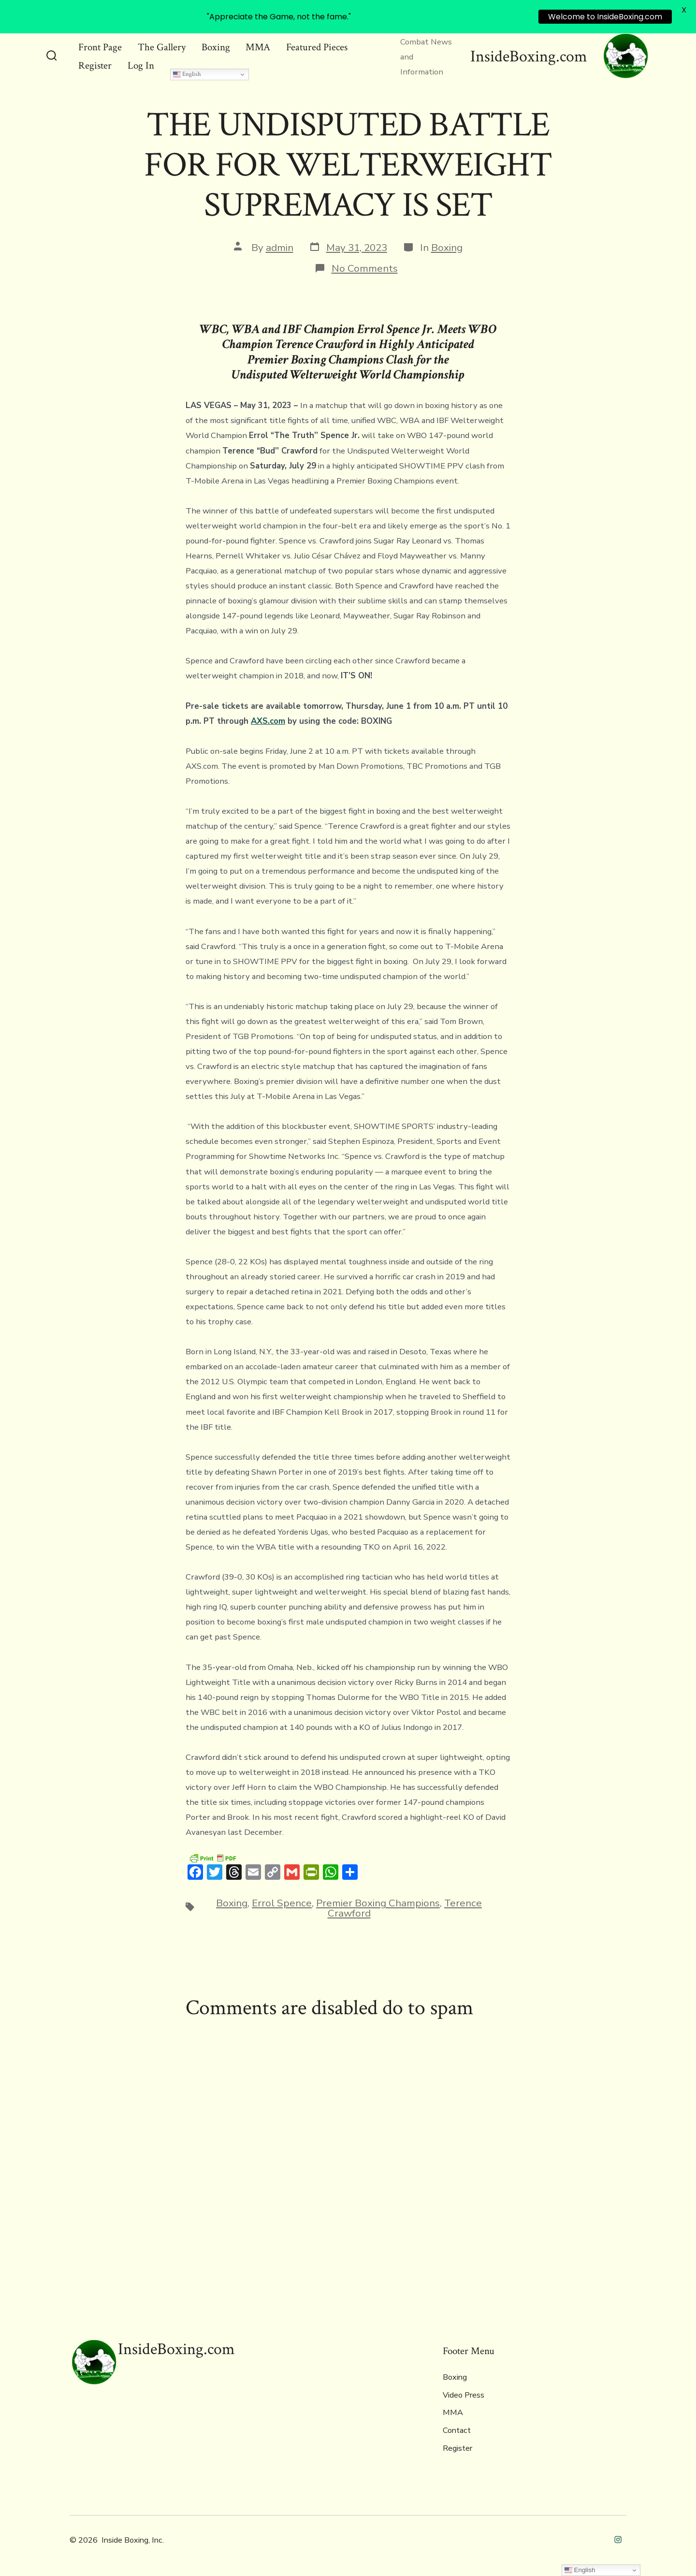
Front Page (100, 47)
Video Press (463, 2395)
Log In (141, 65)
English (187, 74)
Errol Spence (282, 1903)
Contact (457, 2430)
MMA (258, 47)
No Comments (365, 268)
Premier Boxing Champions (378, 1903)
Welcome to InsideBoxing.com (605, 16)
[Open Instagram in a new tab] (617, 2539)
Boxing (216, 47)
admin (279, 247)
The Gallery (162, 47)
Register (95, 65)
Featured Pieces (317, 47)
